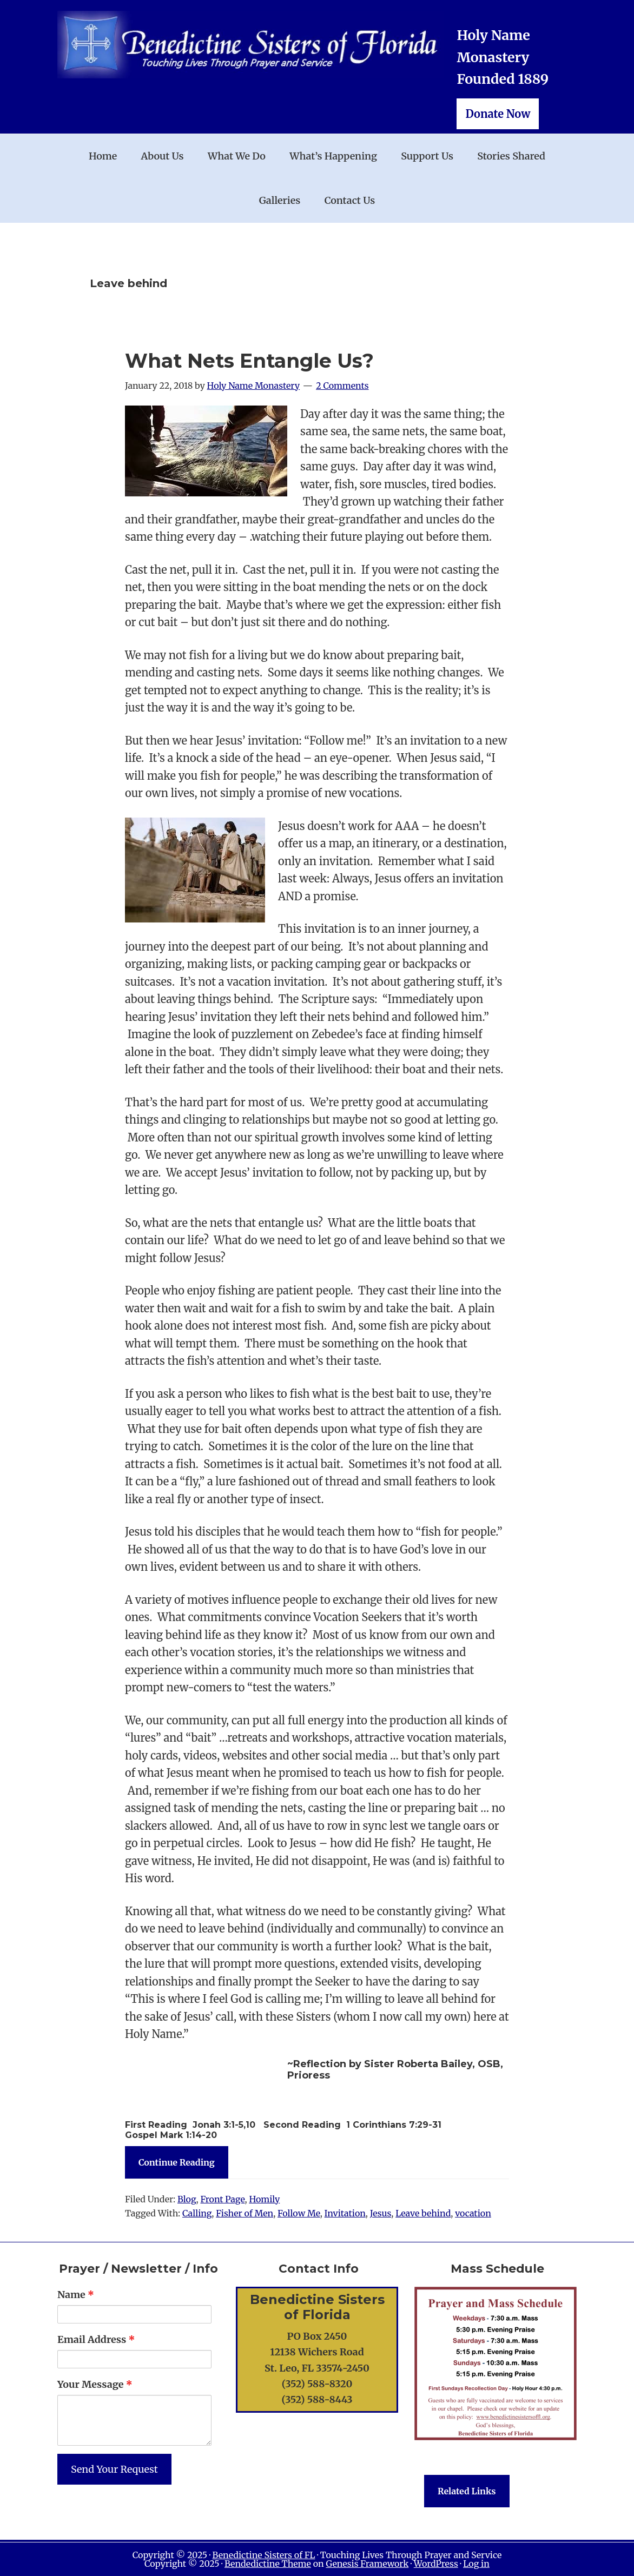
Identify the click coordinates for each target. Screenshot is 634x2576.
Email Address (96, 2339)
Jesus (381, 2213)
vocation (473, 2213)
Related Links (467, 2491)
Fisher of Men (244, 2213)
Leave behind (423, 2213)
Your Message (95, 2384)
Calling (197, 2213)
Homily (264, 2199)
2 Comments (342, 385)
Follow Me (299, 2213)
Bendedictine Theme (267, 2563)
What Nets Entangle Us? (249, 361)
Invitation (345, 2213)
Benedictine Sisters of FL (264, 2555)
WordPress (436, 2563)
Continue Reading (176, 2162)
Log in (476, 2563)
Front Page (222, 2199)
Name (75, 2294)
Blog (186, 2199)
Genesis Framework (367, 2563)
